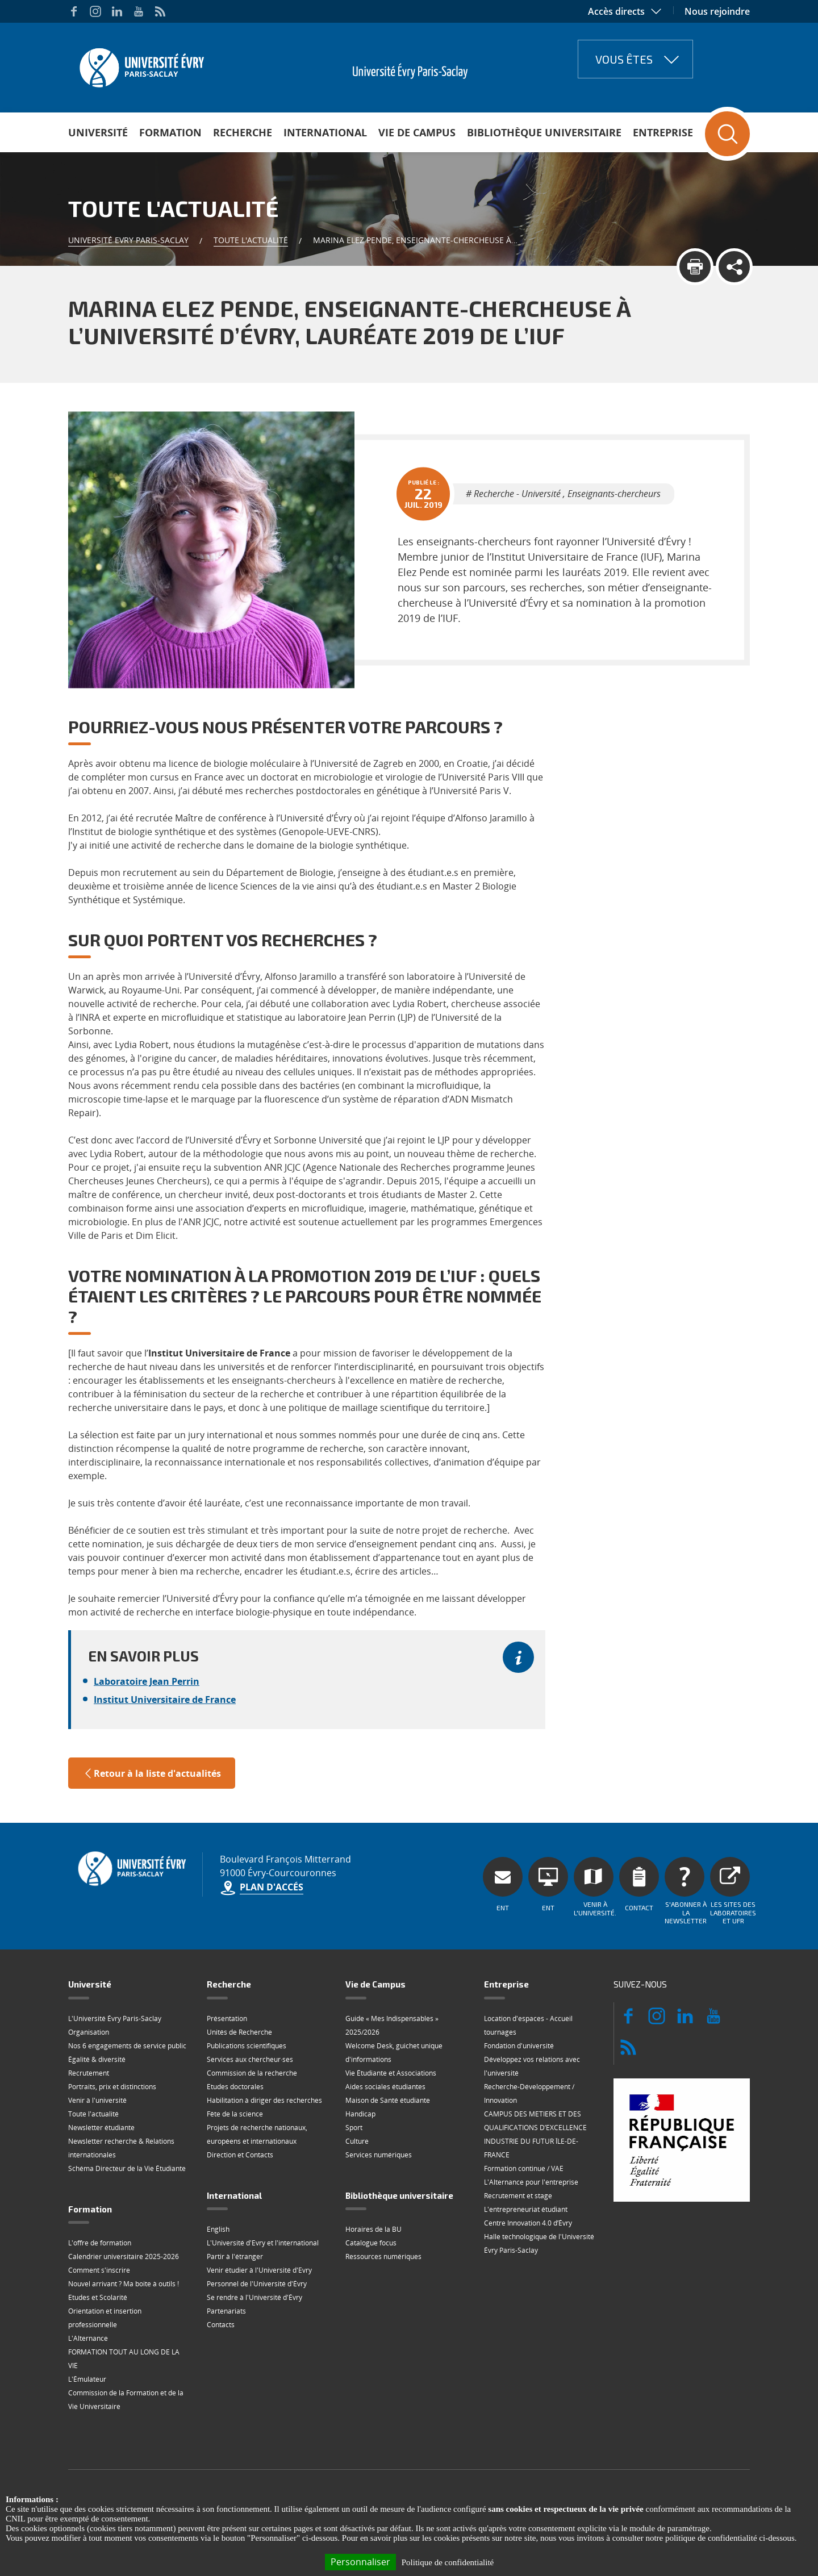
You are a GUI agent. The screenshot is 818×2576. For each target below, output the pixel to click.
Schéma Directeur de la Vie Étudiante (127, 2168)
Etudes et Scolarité (97, 2297)
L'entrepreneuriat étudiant (525, 2209)
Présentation (227, 2018)
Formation (170, 132)
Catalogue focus (371, 2243)
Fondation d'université (519, 2046)
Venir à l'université (97, 2100)
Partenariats (226, 2311)
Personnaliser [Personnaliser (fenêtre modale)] (360, 2562)
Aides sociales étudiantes (385, 2086)
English (218, 2229)
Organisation (88, 2032)
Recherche (242, 132)
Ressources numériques (383, 2256)
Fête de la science (235, 2114)
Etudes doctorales (235, 2086)
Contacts (221, 2324)
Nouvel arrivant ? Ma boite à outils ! (123, 2284)
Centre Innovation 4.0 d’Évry (528, 2223)
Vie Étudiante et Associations (390, 2073)
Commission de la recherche (252, 2073)
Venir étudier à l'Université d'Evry (259, 2270)
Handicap (360, 2114)
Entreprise (663, 132)
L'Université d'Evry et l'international (263, 2243)
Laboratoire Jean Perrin (146, 1681)
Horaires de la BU (373, 2229)
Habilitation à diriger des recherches (264, 2100)
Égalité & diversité (97, 2059)
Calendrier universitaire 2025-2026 (123, 2256)
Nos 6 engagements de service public (127, 2046)
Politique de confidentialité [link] (448, 2562)
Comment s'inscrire (99, 2270)
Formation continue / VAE (524, 2168)
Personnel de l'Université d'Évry (257, 2284)
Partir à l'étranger (235, 2256)
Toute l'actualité (251, 240)
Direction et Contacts (240, 2155)
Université (98, 132)
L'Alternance (88, 2338)
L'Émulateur (87, 2379)
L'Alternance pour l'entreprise (531, 2182)
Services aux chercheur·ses (250, 2059)
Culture (357, 2141)
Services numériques (378, 2155)
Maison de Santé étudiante (387, 2100)
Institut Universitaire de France (165, 1699)
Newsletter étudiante (101, 2127)
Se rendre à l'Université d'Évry (254, 2297)
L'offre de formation (99, 2243)
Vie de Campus (417, 132)
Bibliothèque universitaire (544, 132)
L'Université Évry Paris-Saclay (114, 2018)
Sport (353, 2127)
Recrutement (88, 2073)
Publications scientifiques (246, 2046)
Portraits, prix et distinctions (112, 2086)
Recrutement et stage (518, 2196)
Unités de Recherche (239, 2032)
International (325, 132)
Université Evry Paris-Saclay (128, 240)
